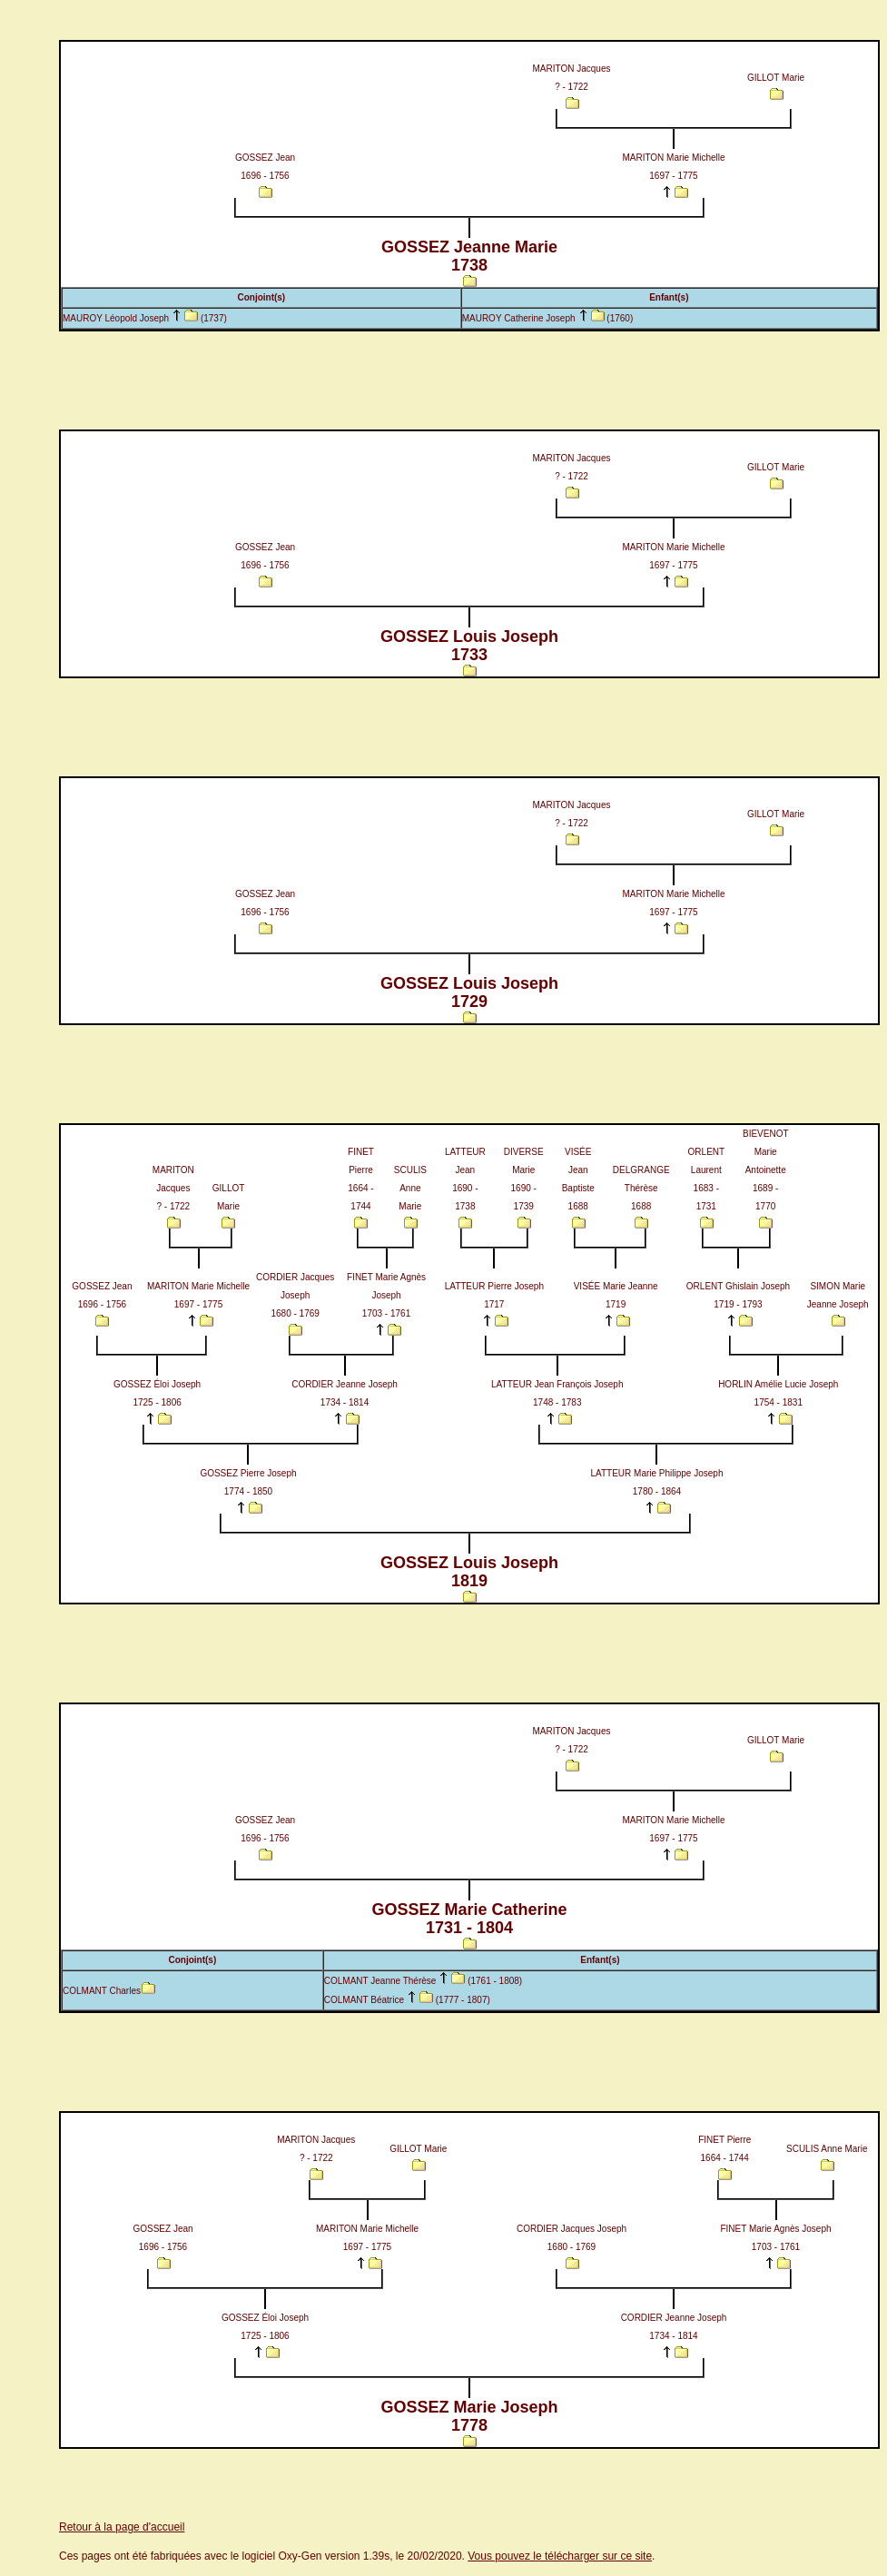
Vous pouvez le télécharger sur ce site (560, 2556)
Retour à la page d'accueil (121, 2527)
